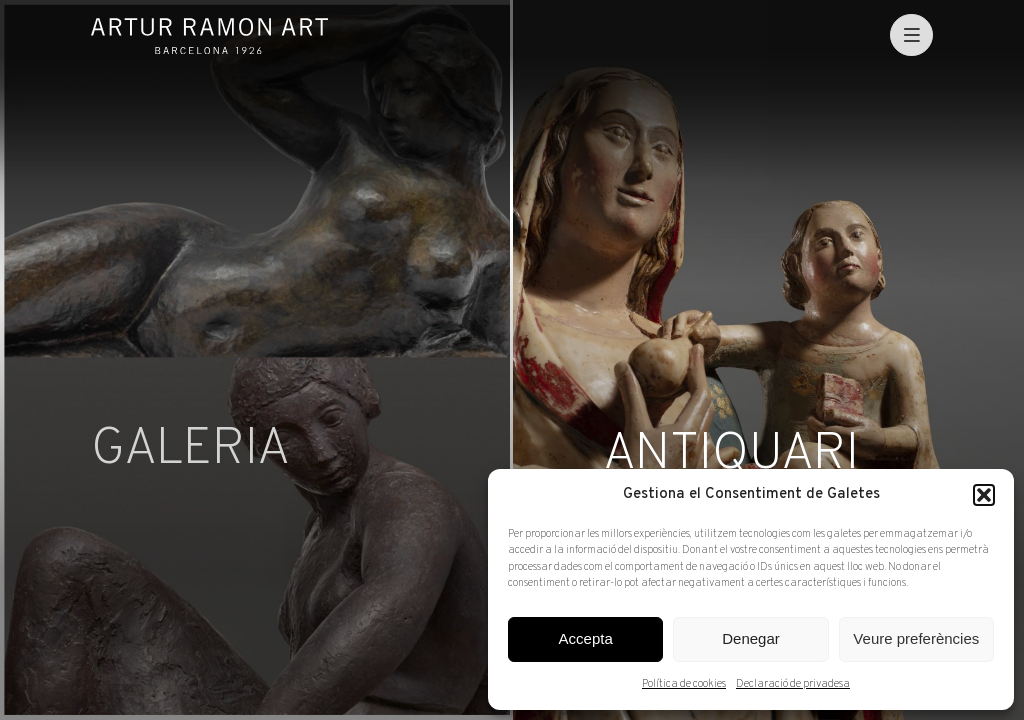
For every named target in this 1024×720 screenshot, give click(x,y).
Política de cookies (684, 684)
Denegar (751, 638)
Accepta (586, 638)
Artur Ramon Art (209, 36)
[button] (984, 495)
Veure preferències (916, 638)
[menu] (911, 35)
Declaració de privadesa (793, 684)
